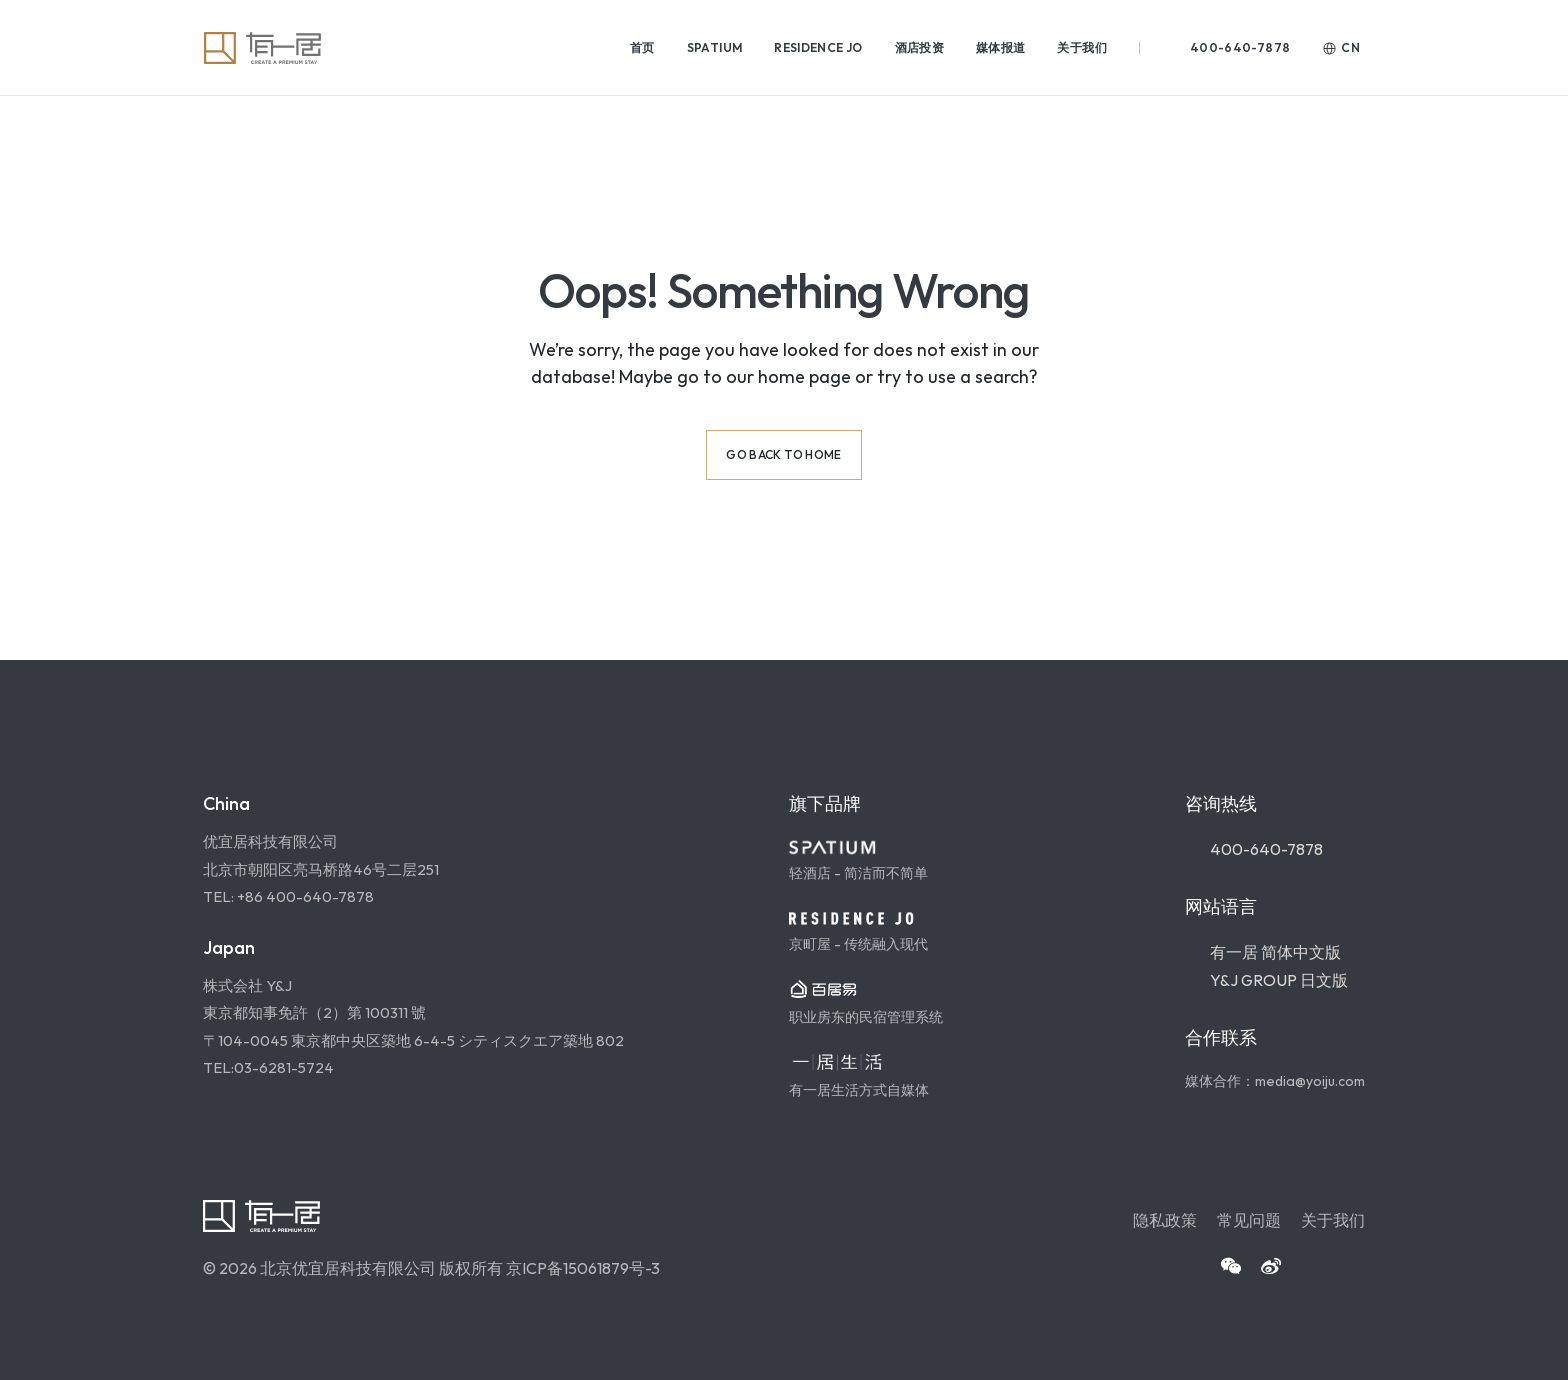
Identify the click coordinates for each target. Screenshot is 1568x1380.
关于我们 (1333, 1220)
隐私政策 (1165, 1220)
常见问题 (1249, 1220)
